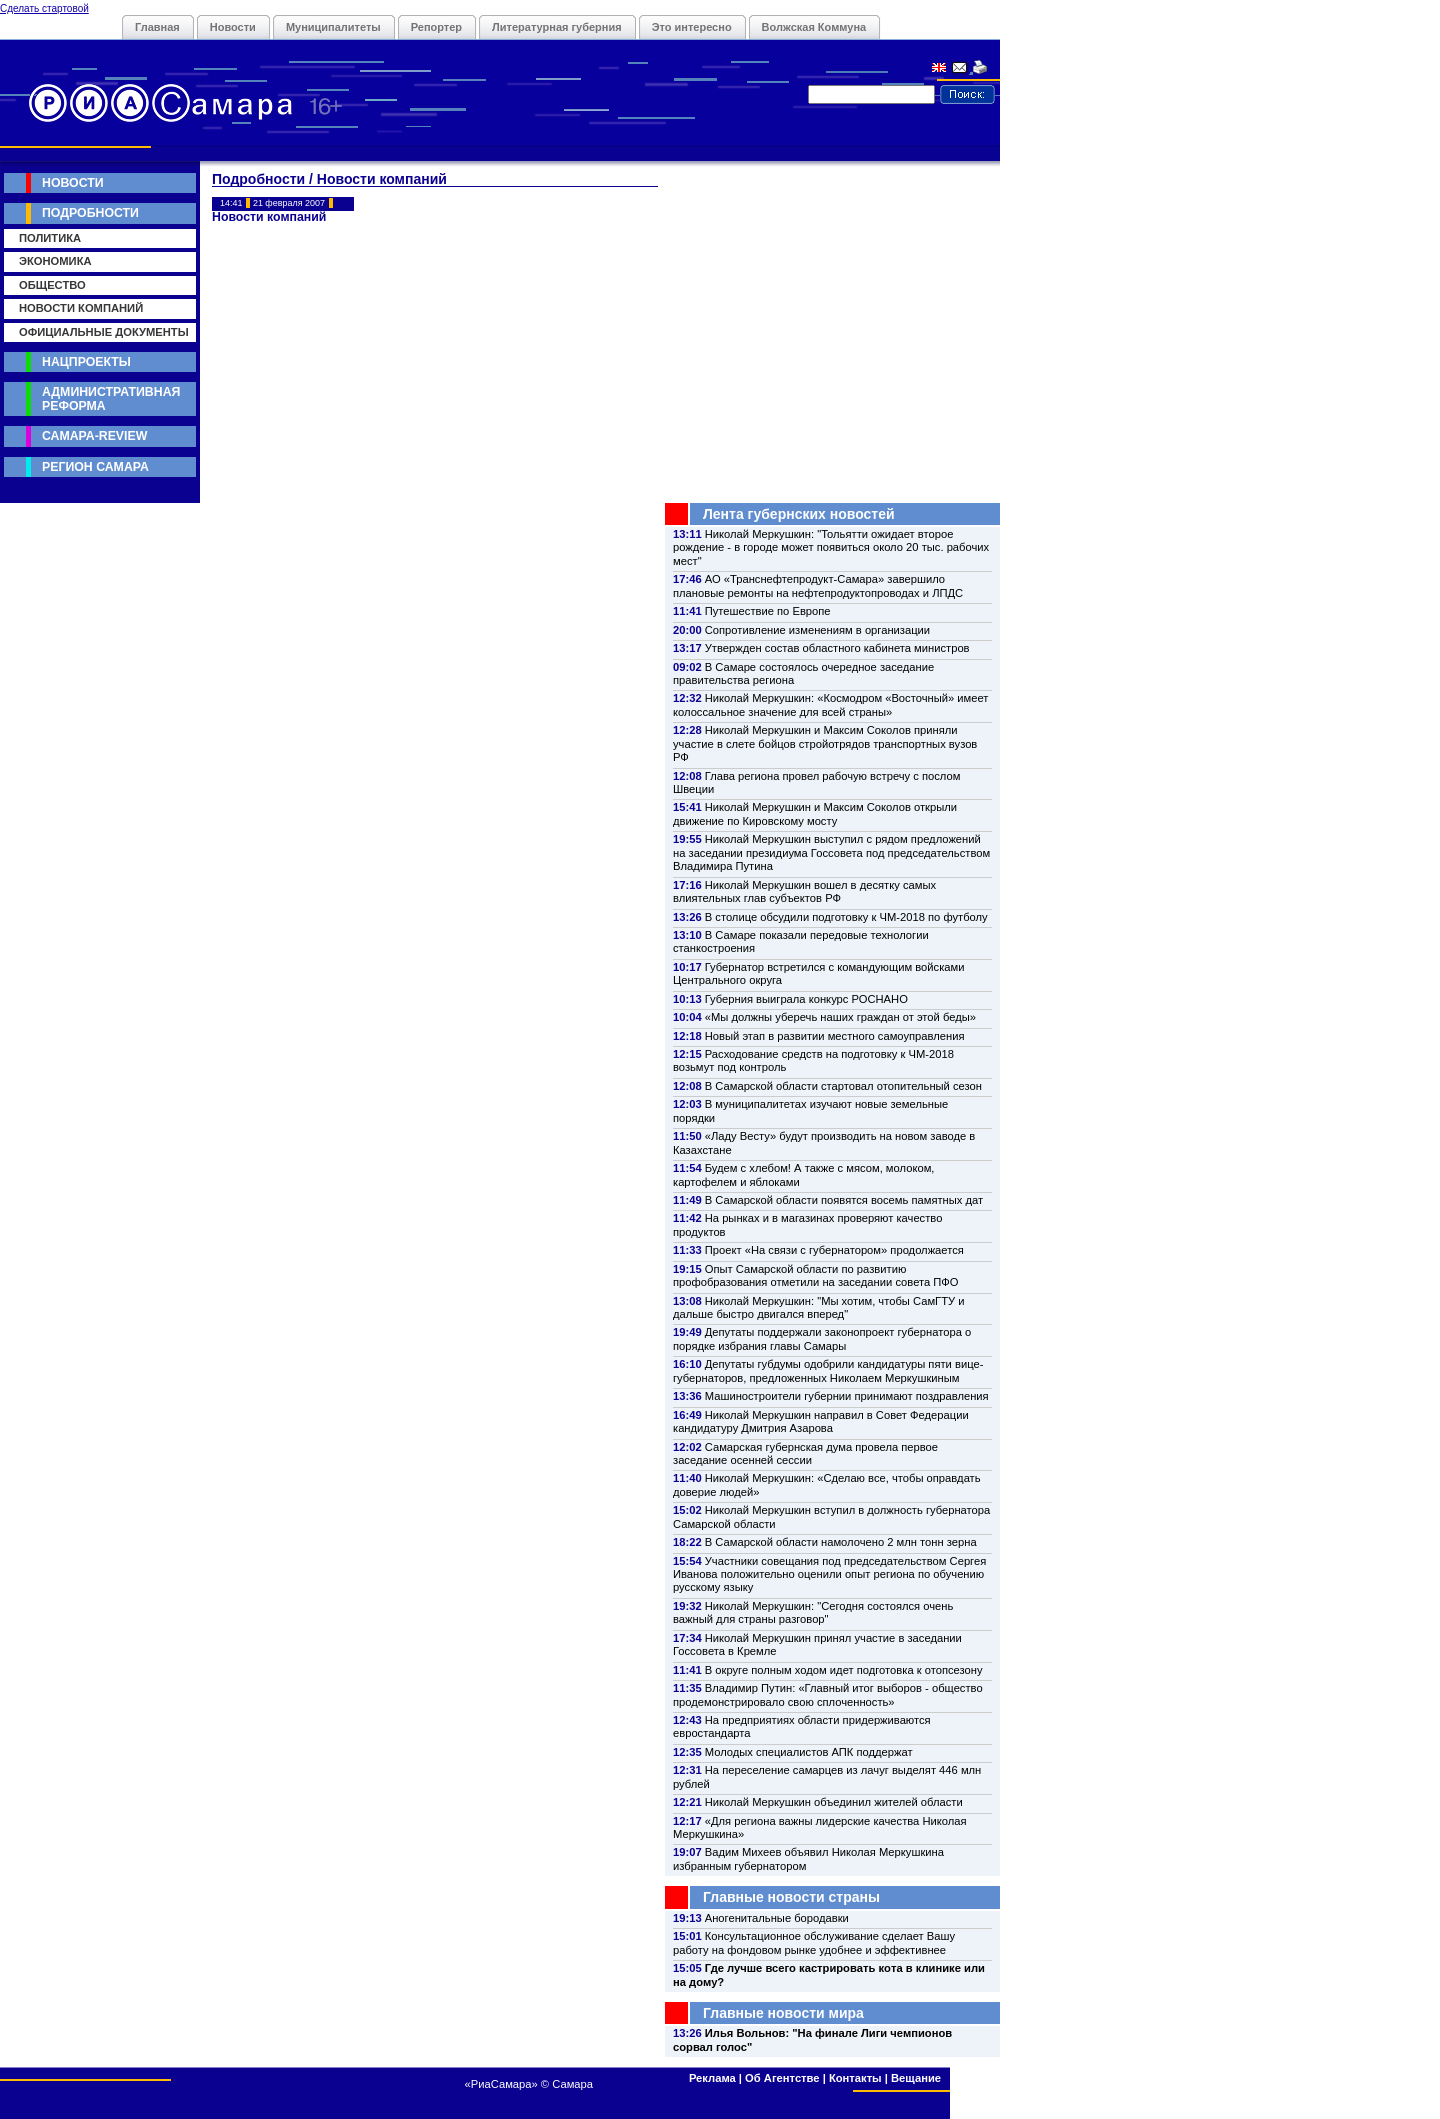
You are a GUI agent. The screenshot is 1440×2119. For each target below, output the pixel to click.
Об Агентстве (782, 2078)
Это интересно (692, 27)
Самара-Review (94, 436)
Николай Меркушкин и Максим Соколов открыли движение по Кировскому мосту (815, 813)
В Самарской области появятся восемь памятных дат (844, 1200)
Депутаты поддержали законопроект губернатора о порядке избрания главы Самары (822, 1338)
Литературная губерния (557, 27)
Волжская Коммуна (814, 27)
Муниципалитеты (333, 27)
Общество (52, 285)
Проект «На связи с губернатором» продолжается (834, 1250)
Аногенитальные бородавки (777, 1918)
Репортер (436, 27)
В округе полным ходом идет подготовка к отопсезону (844, 1670)
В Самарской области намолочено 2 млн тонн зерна (841, 1542)
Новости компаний (81, 308)
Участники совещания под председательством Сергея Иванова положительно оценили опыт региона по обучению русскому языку (829, 1574)
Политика (50, 238)
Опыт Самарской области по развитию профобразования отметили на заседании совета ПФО (816, 1275)
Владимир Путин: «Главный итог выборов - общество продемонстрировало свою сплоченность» (828, 1694)
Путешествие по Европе (768, 611)
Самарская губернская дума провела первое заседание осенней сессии (805, 1453)
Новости (233, 27)
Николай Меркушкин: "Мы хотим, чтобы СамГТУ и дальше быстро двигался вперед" (818, 1307)
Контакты (855, 2078)
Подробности (90, 213)
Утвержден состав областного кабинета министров (837, 648)
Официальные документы (104, 332)
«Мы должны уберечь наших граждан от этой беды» (840, 1017)
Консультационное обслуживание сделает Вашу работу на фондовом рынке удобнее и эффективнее (814, 1942)
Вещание (916, 2078)
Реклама (712, 2078)
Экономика (55, 261)
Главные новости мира (783, 2013)
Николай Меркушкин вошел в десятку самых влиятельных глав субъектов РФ (804, 891)
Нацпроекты (86, 362)
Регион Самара (95, 467)
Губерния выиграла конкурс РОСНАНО (806, 999)
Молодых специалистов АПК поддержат (809, 1752)
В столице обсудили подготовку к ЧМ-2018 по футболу (846, 917)
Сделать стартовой (44, 8)
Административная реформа (111, 398)
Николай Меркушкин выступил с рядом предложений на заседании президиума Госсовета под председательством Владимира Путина (831, 852)
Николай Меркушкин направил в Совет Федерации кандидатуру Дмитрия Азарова (821, 1421)
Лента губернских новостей (799, 514)
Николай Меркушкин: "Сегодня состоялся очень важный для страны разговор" (813, 1612)
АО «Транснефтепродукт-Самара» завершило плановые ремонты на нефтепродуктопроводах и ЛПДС (818, 585)
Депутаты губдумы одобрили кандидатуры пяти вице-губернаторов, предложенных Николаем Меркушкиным (828, 1370)
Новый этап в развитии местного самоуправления (835, 1036)
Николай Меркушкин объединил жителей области (834, 1802)
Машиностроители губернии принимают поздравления (847, 1396)
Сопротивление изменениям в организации (817, 630)
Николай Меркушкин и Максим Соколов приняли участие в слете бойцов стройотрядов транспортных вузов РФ (825, 743)
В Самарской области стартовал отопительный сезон (843, 1086)
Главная (157, 27)
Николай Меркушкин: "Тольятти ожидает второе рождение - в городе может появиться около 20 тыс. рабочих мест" (831, 547)
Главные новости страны (791, 1897)
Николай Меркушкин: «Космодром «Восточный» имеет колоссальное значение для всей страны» (830, 704)
